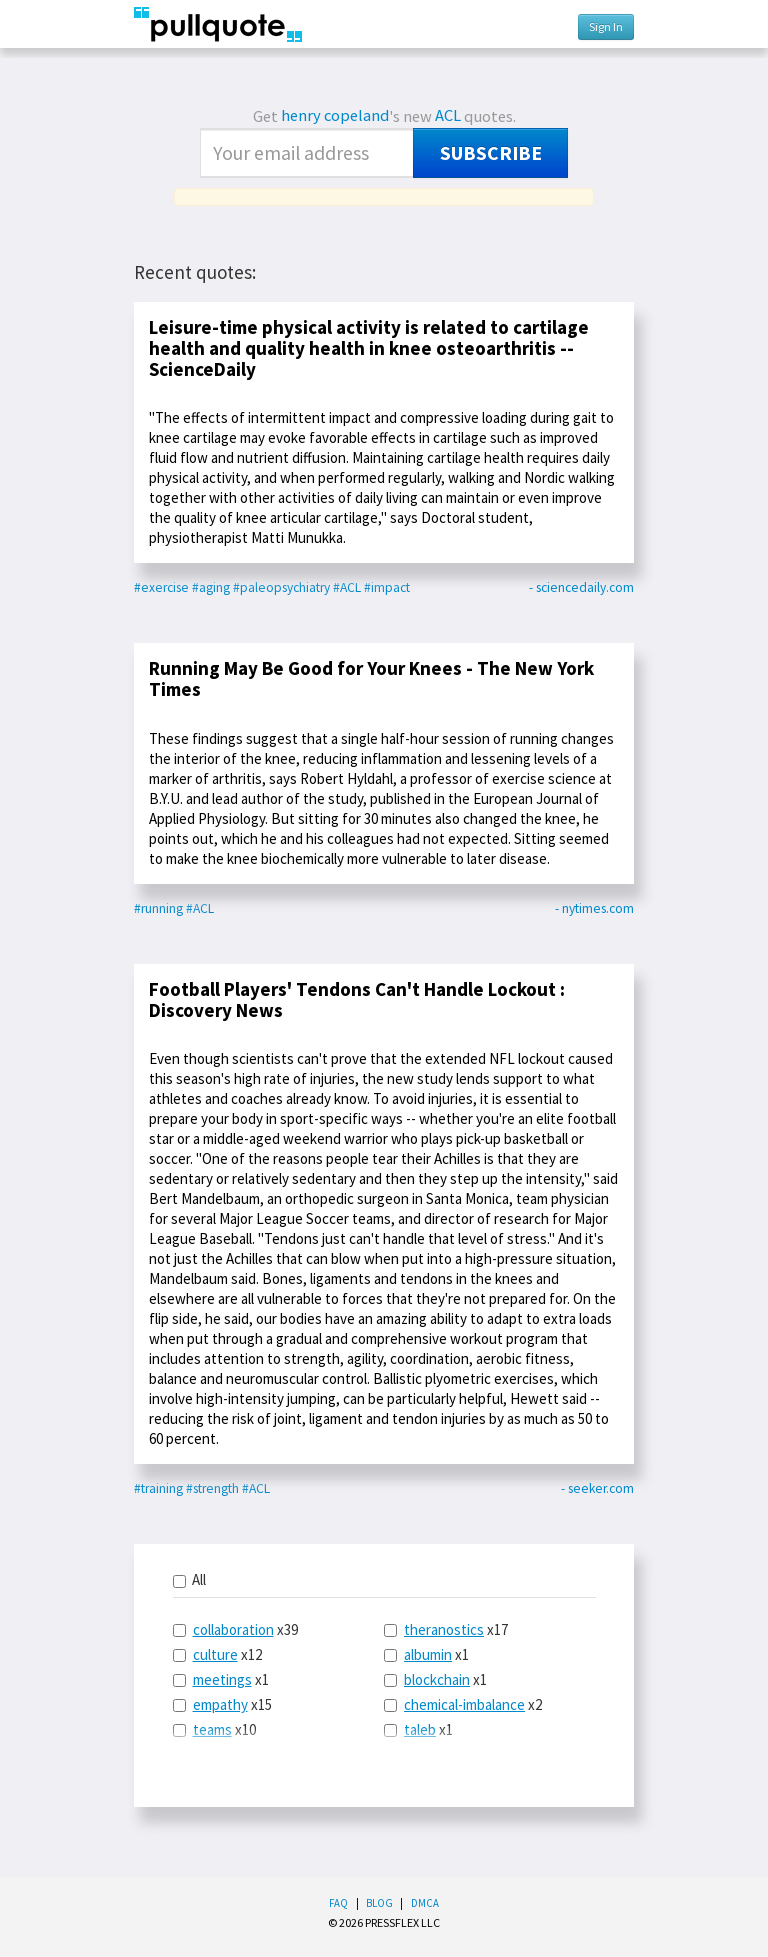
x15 (222, 1704)
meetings (222, 1679)
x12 (217, 1654)
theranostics (444, 1629)
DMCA (425, 1903)
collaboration (233, 1629)
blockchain (437, 1679)
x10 (214, 1729)
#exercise (161, 587)
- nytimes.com (594, 908)
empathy (220, 1704)
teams (212, 1729)
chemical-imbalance (464, 1704)
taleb (420, 1729)
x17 (446, 1629)
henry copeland (335, 115)
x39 (235, 1629)
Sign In (606, 26)
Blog (379, 1903)
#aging (211, 587)
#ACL (347, 587)
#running (158, 908)
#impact (387, 587)
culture (215, 1654)
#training (158, 1488)
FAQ (338, 1903)
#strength (212, 1488)
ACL (448, 115)
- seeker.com (597, 1488)
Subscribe (491, 153)
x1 (221, 1679)
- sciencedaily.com (581, 587)
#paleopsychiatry (281, 587)
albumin (428, 1654)
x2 (463, 1704)
